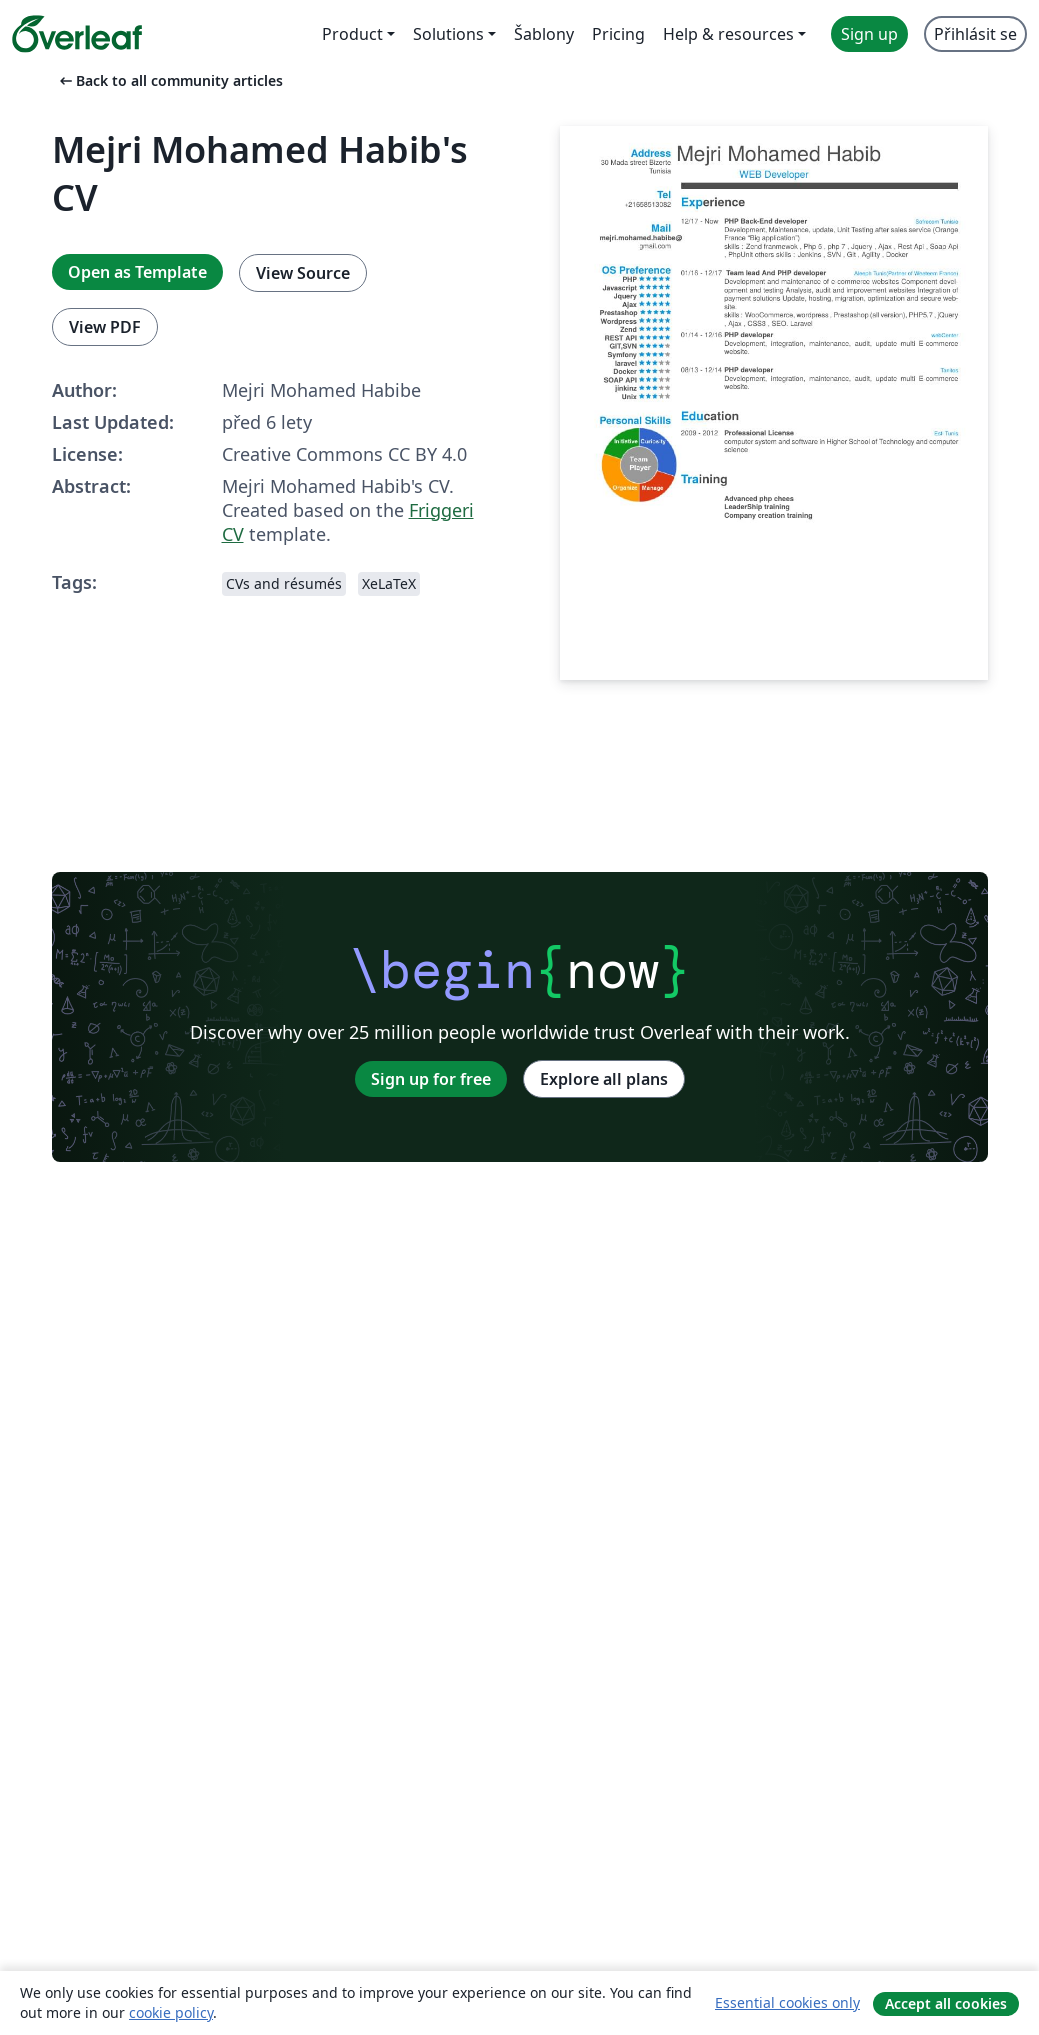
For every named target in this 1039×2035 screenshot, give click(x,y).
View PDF (105, 327)
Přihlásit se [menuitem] (975, 34)
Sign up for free (431, 1079)
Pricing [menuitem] (618, 34)
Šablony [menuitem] (544, 34)
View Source (303, 273)
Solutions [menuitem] (448, 34)
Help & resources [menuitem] (728, 34)
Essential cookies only (787, 2002)
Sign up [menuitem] (869, 34)
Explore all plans (604, 1079)
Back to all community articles (169, 80)
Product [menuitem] (352, 34)
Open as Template (137, 272)
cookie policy (171, 2012)
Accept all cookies (946, 2003)
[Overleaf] (77, 34)
